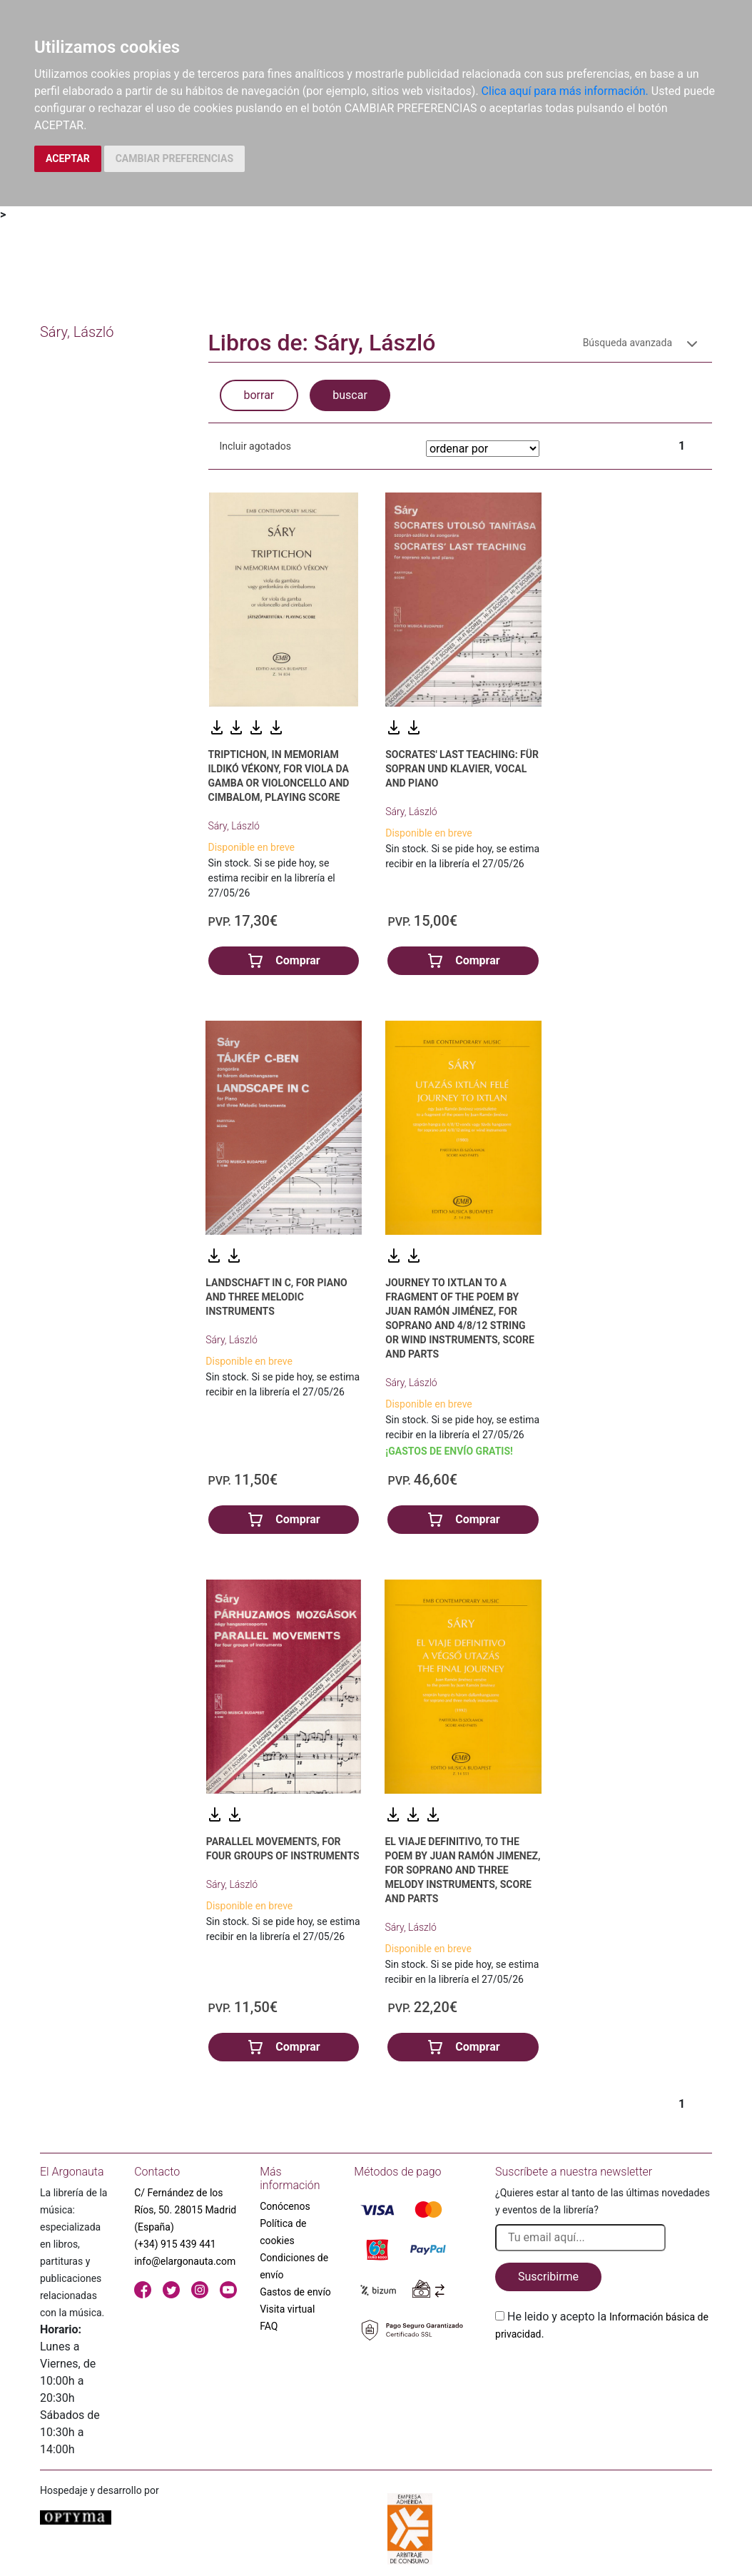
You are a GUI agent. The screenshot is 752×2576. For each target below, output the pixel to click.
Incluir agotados (255, 446)
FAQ (269, 2326)
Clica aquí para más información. (565, 91)
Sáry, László (234, 826)
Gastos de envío (295, 2292)
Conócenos (285, 2206)
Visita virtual (287, 2309)
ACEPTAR (68, 158)
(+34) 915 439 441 (175, 2244)
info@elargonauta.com (184, 2261)
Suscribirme (548, 2276)
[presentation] (603, 2376)
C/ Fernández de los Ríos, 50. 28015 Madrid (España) (185, 2210)
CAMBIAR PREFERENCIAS (174, 158)
